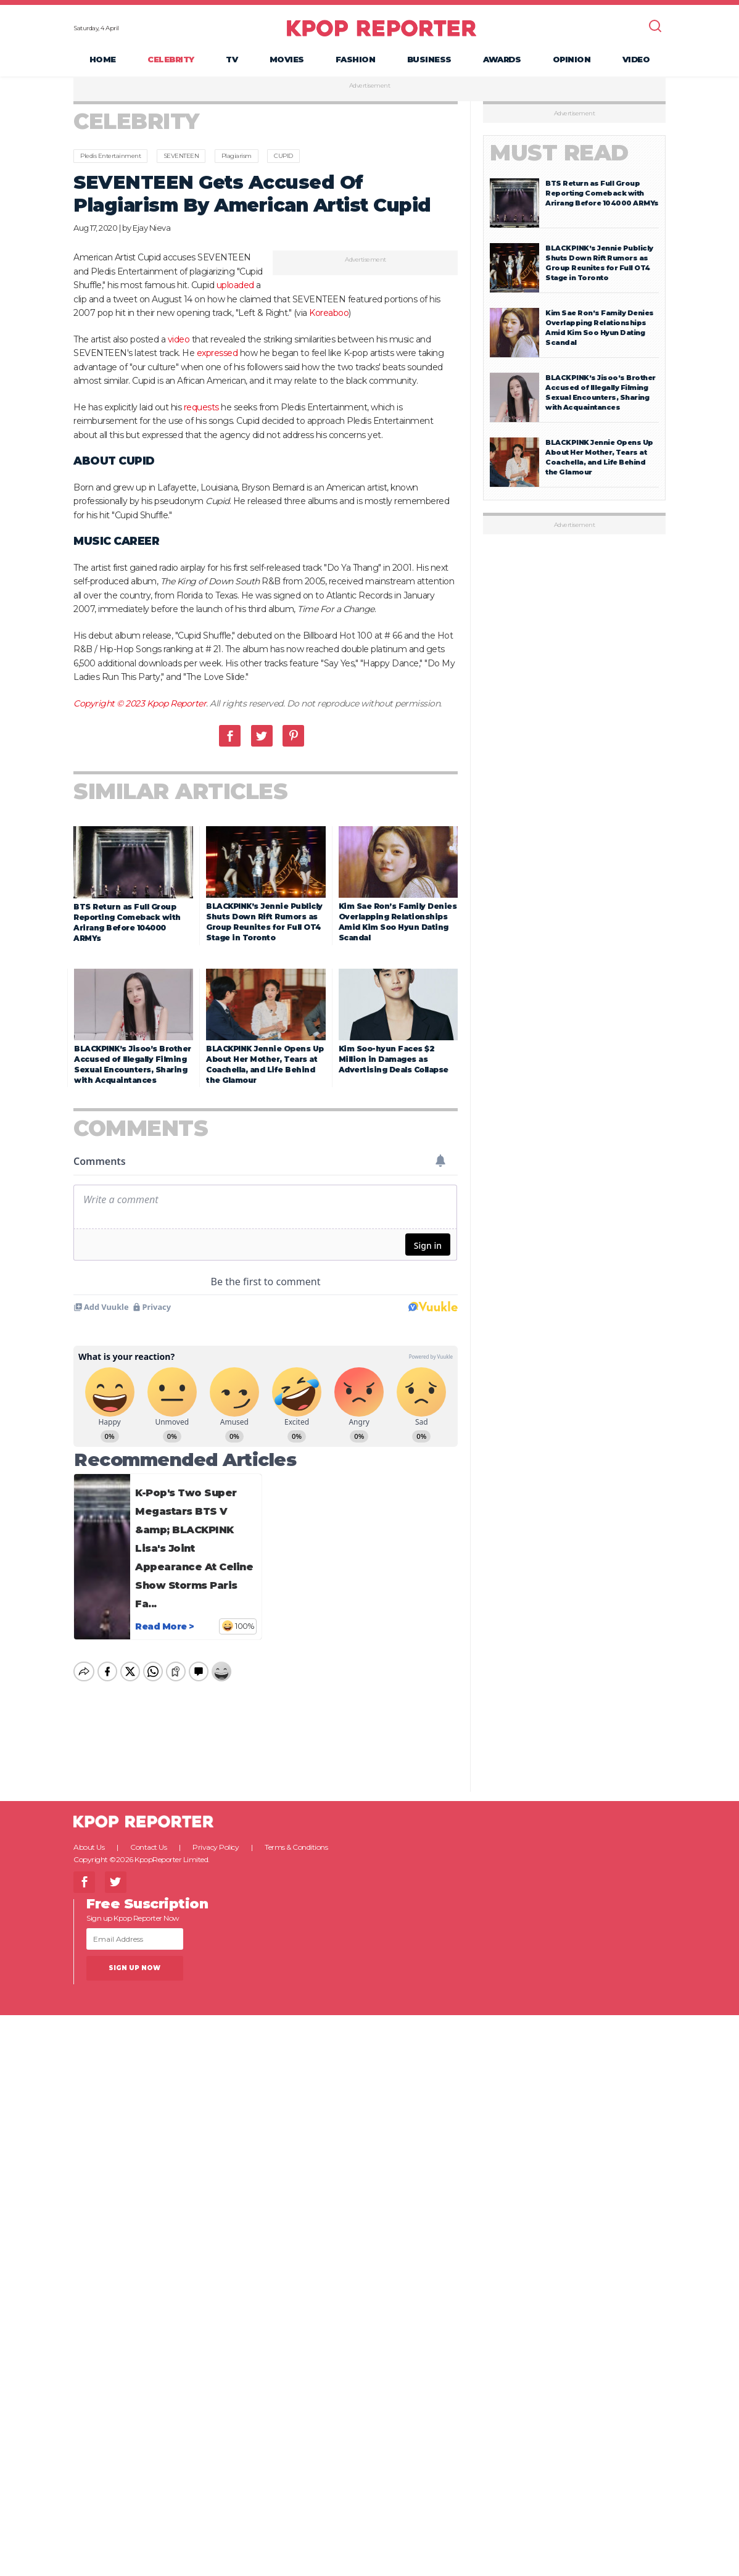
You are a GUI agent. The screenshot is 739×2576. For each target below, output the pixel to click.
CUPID (283, 156)
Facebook (230, 736)
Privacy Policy (215, 1836)
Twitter (262, 736)
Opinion (572, 59)
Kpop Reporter (177, 703)
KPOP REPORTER (381, 27)
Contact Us (148, 1836)
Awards (502, 59)
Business (429, 59)
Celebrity (170, 59)
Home (102, 59)
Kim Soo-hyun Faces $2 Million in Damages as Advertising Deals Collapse (393, 1059)
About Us (88, 1836)
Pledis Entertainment (110, 156)
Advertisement (369, 86)
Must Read (559, 152)
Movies (287, 59)
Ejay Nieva (151, 228)
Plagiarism (236, 156)
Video (636, 59)
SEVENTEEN (181, 156)
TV (231, 59)
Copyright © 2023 (110, 703)
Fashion (356, 59)
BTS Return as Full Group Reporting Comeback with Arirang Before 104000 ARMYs (602, 193)
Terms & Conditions (296, 1836)
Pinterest (293, 736)
